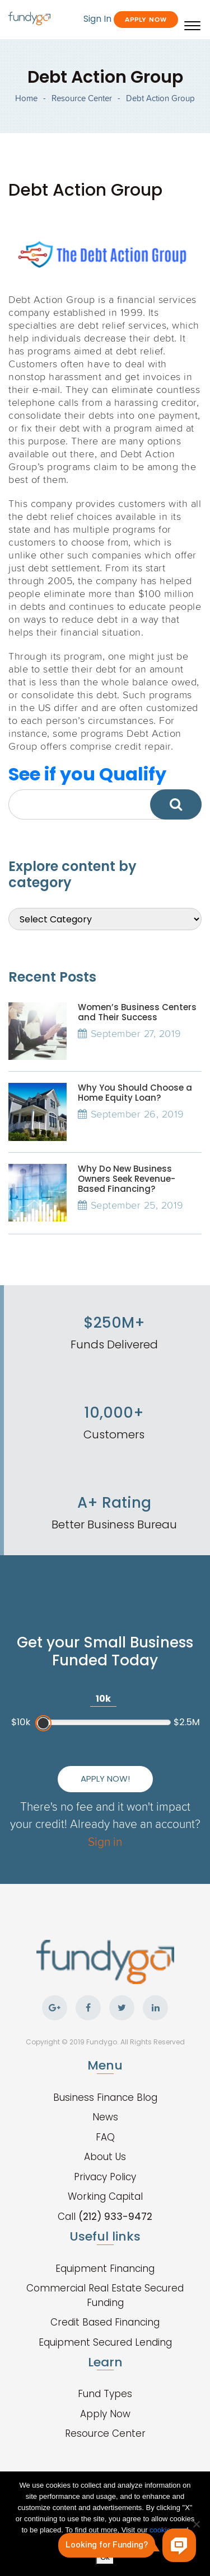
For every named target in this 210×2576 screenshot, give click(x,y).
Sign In (97, 18)
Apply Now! (105, 1778)
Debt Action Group (160, 98)
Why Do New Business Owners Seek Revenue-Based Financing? (126, 1179)
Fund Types (105, 2393)
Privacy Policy (105, 2177)
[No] (196, 2524)
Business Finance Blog (105, 2097)
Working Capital (105, 2196)
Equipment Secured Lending (105, 2342)
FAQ (105, 2137)
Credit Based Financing (105, 2322)
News (105, 2117)
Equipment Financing (105, 2268)
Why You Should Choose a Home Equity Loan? (135, 1093)
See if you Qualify (87, 774)
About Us (105, 2156)
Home (26, 98)
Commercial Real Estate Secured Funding (105, 2295)
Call (105, 2216)
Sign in (105, 1841)
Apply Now (146, 19)
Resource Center (82, 98)
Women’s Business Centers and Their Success (137, 1012)
